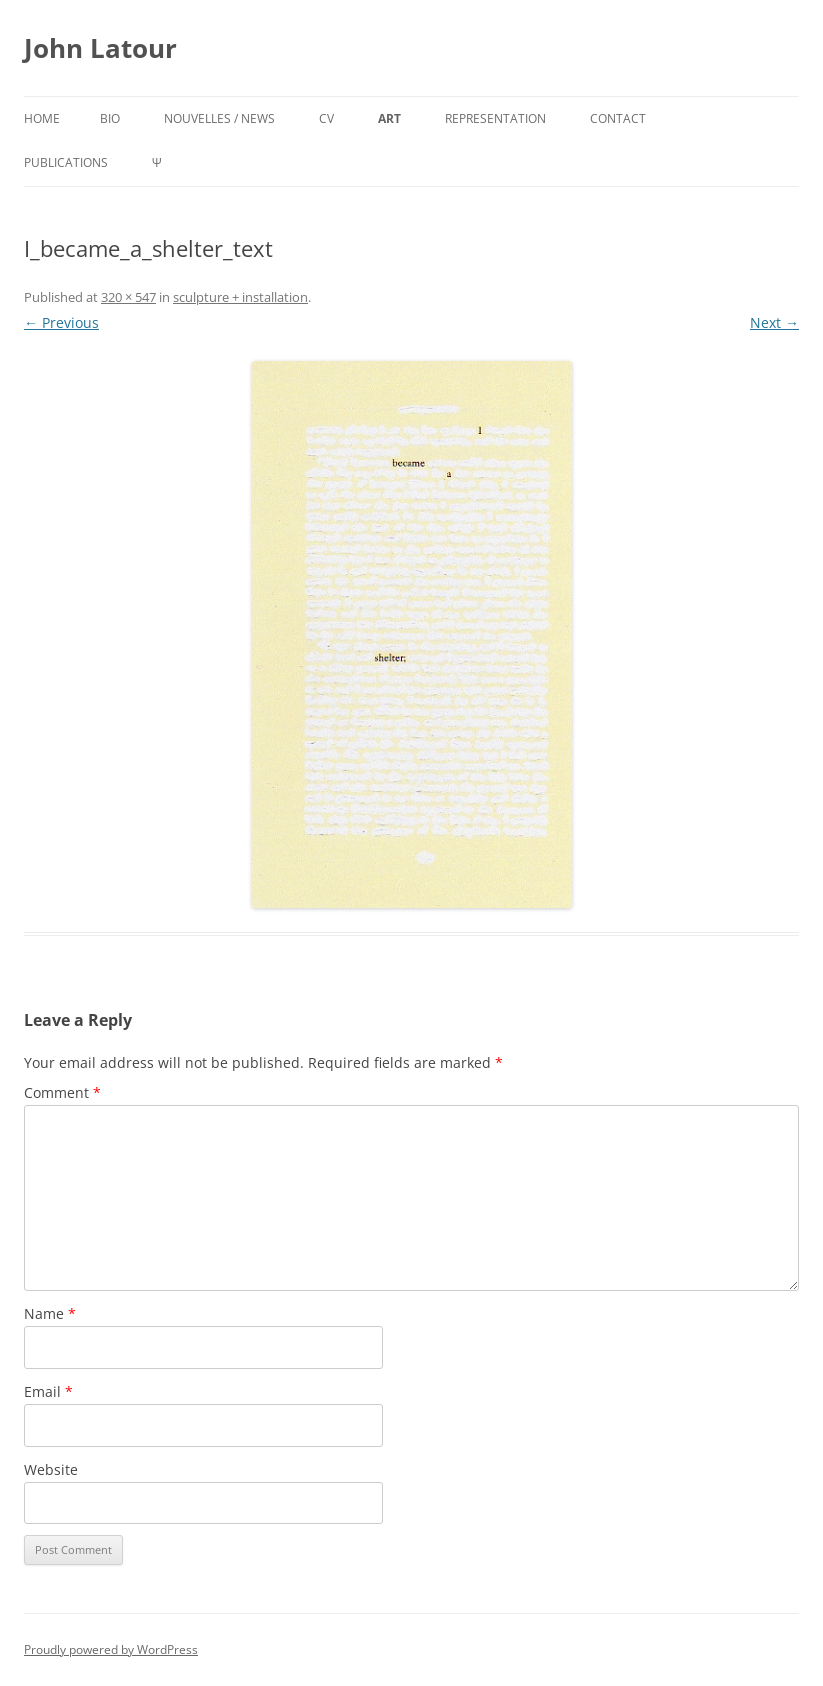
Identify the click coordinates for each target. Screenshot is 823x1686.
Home (42, 118)
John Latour (100, 48)
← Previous (61, 322)
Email (48, 1391)
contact (618, 118)
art (389, 118)
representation (495, 118)
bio (110, 118)
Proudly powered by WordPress (111, 1649)
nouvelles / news (219, 118)
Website (51, 1469)
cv (326, 118)
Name (50, 1313)
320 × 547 (128, 297)
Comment (62, 1092)
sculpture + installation (240, 297)
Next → (774, 322)
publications (66, 162)
